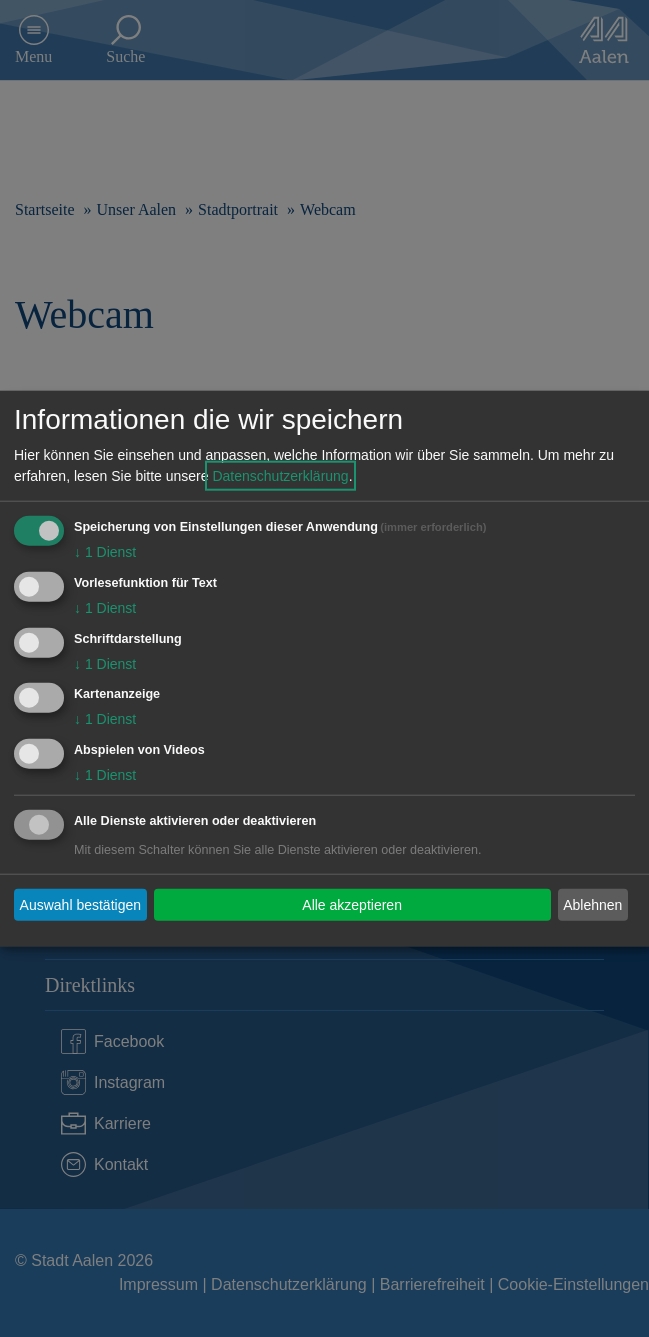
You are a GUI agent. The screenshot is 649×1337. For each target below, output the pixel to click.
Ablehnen (592, 904)
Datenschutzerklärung (280, 476)
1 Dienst (105, 552)
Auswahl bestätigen (80, 904)
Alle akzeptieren (352, 904)
